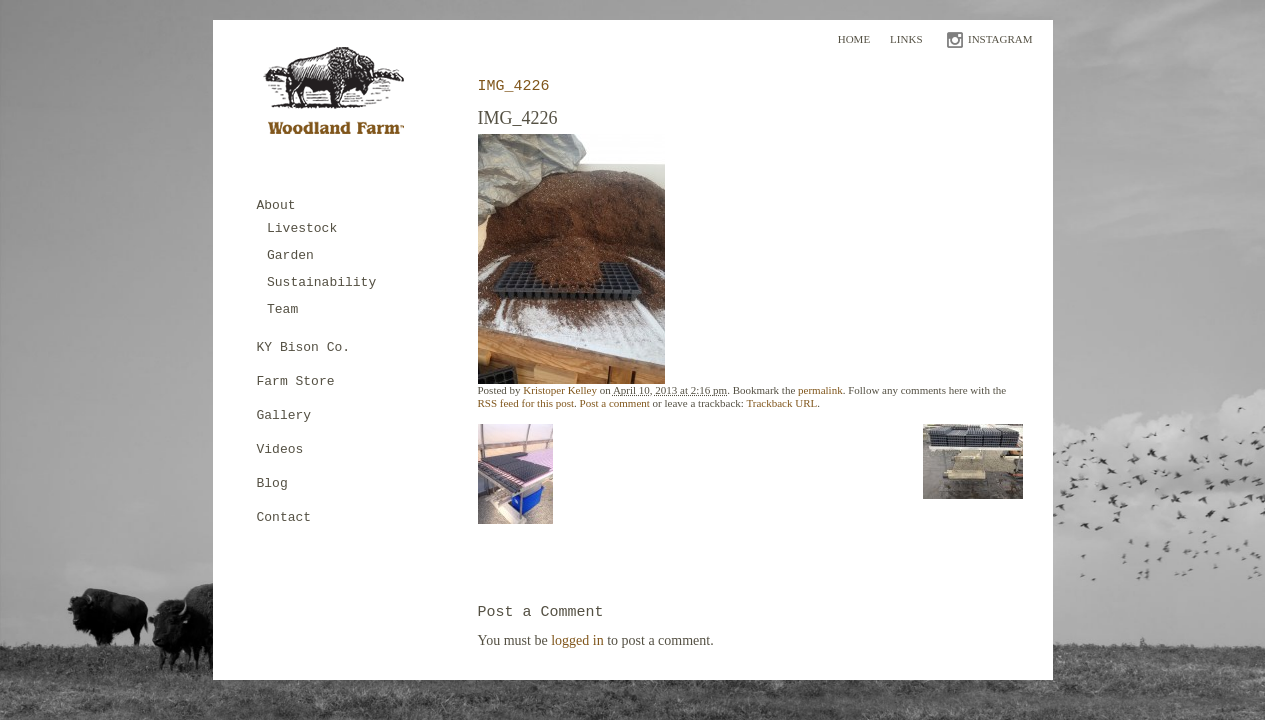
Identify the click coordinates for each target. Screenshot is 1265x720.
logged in (577, 640)
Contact (284, 517)
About (276, 205)
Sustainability (321, 282)
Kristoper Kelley (560, 390)
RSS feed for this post (526, 403)
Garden (290, 255)
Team (282, 309)
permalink (820, 390)
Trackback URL (781, 403)
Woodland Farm (340, 96)
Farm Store (296, 381)
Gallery (284, 415)
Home (854, 39)
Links (906, 39)
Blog (272, 483)
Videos (280, 449)
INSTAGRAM (1000, 39)
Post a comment (615, 403)
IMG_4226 (514, 86)
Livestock (302, 228)
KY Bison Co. (304, 347)
